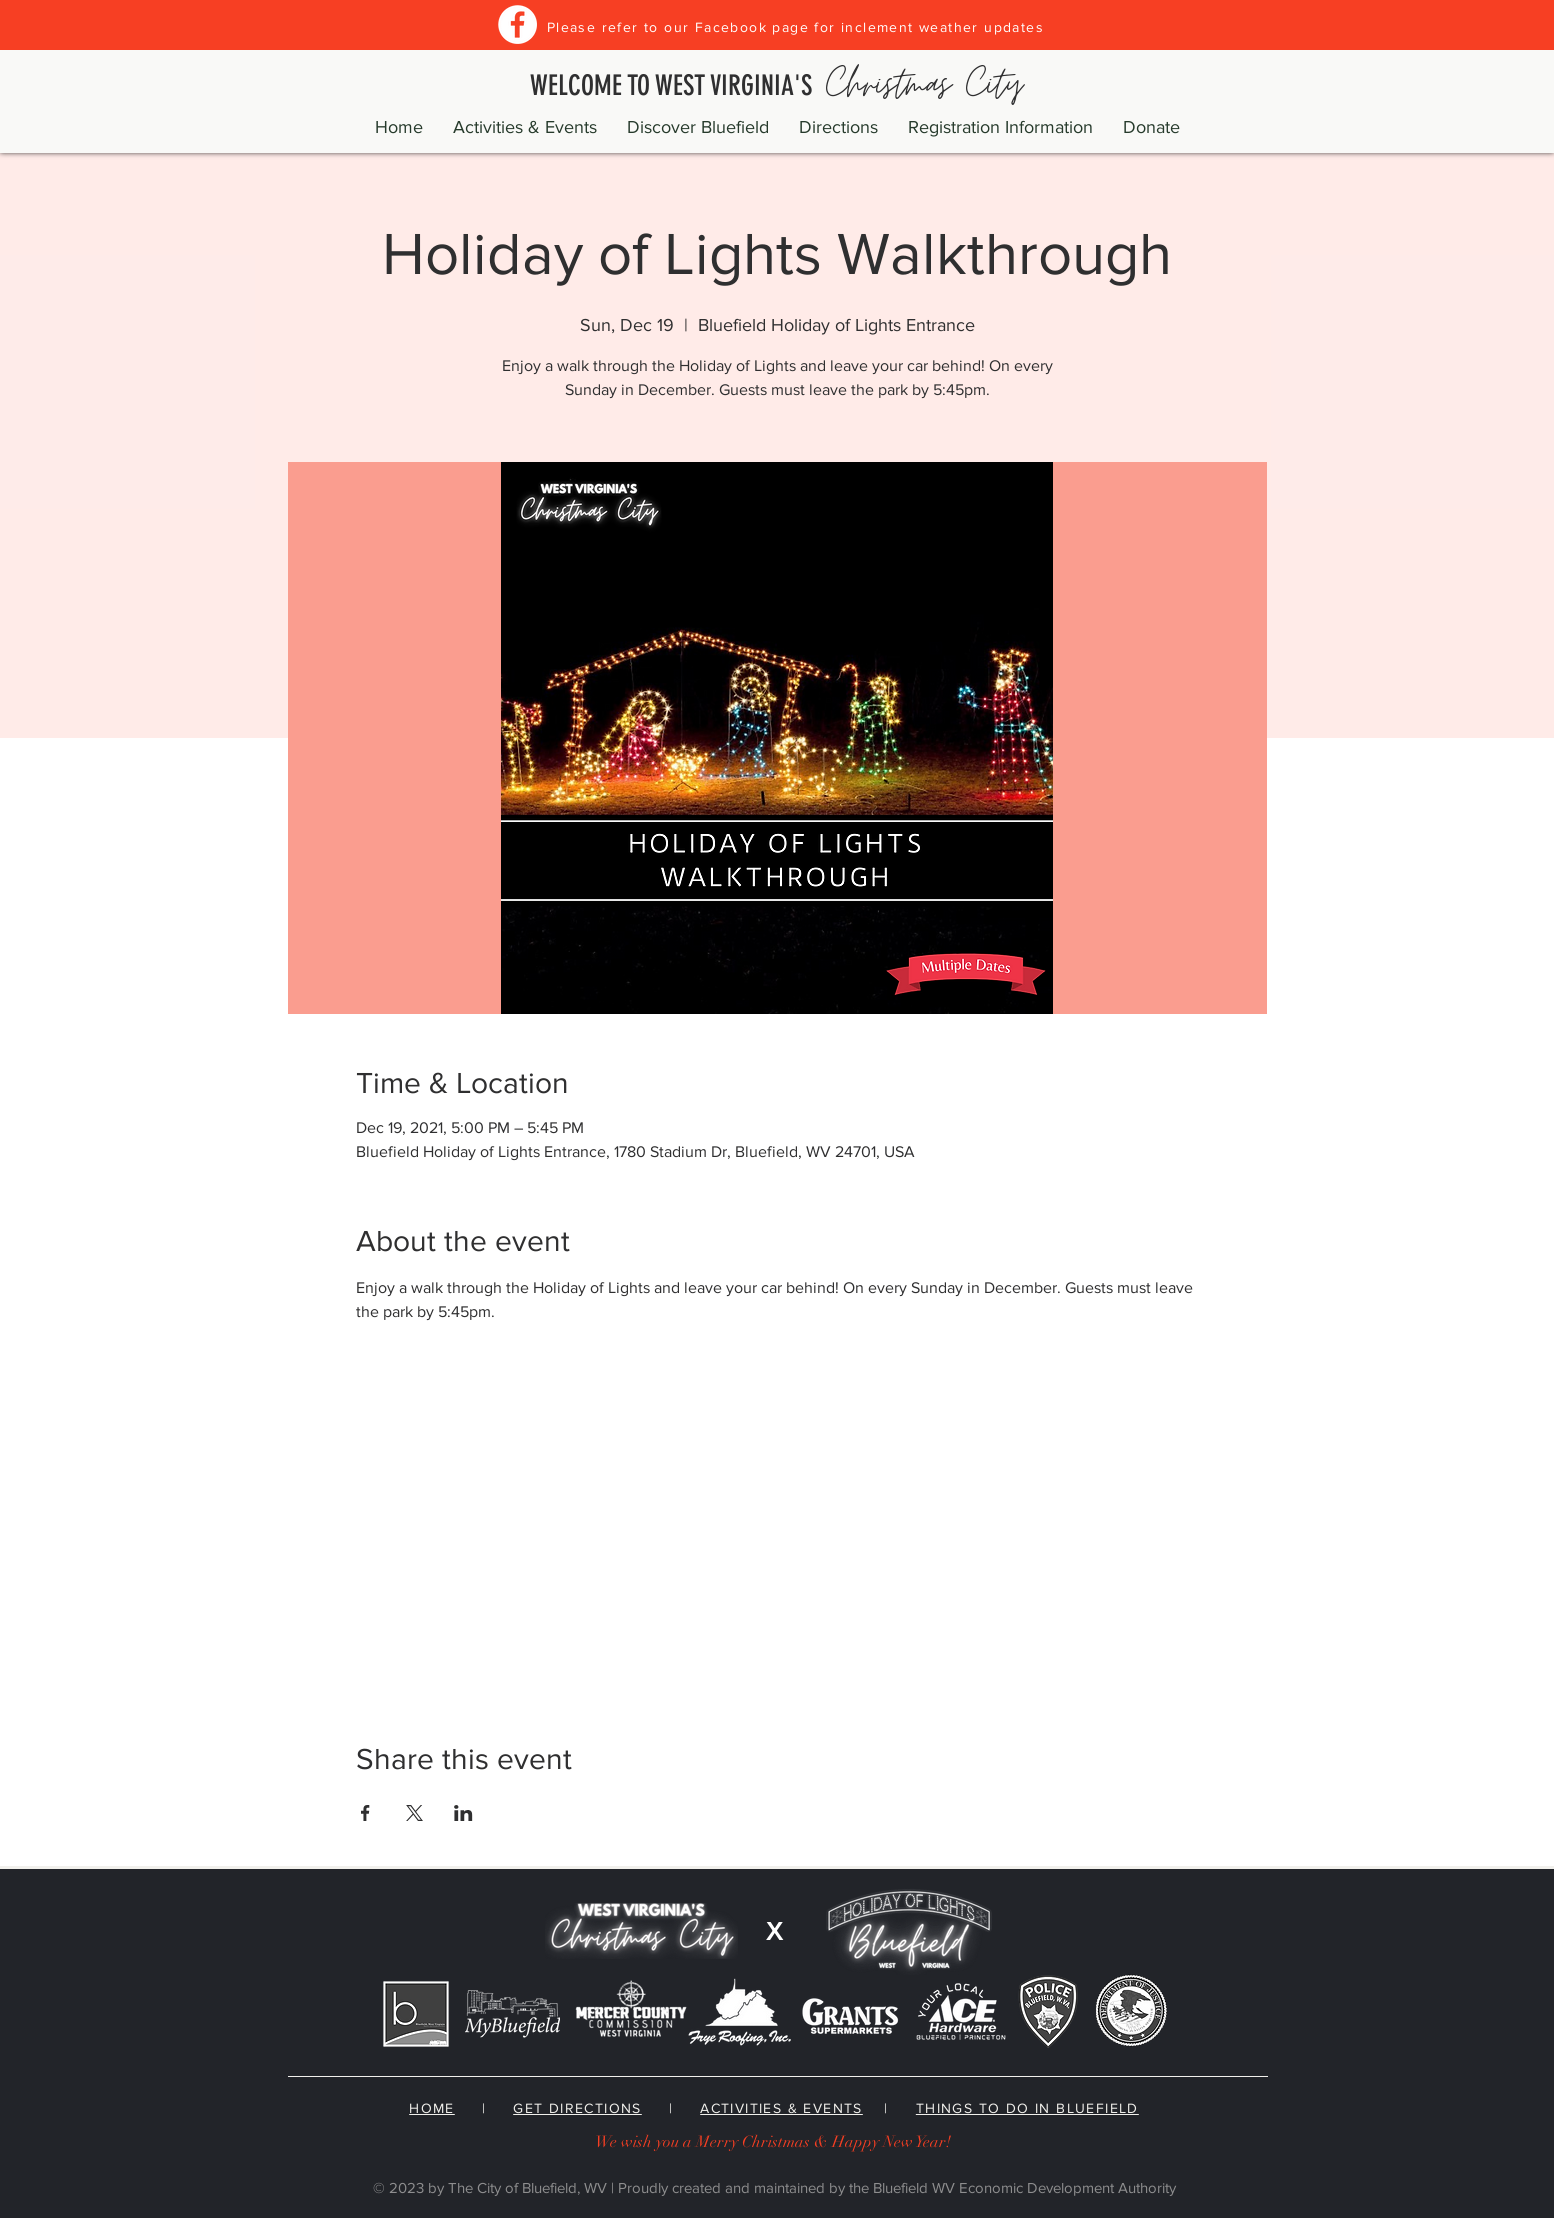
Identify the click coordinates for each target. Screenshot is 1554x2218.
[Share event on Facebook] (365, 1813)
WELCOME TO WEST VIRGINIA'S (776, 85)
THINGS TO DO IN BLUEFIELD (1027, 2108)
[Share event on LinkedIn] (463, 1813)
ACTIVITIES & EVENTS (781, 2108)
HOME (432, 2108)
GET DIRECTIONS (577, 2108)
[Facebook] (517, 24)
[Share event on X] (414, 1813)
